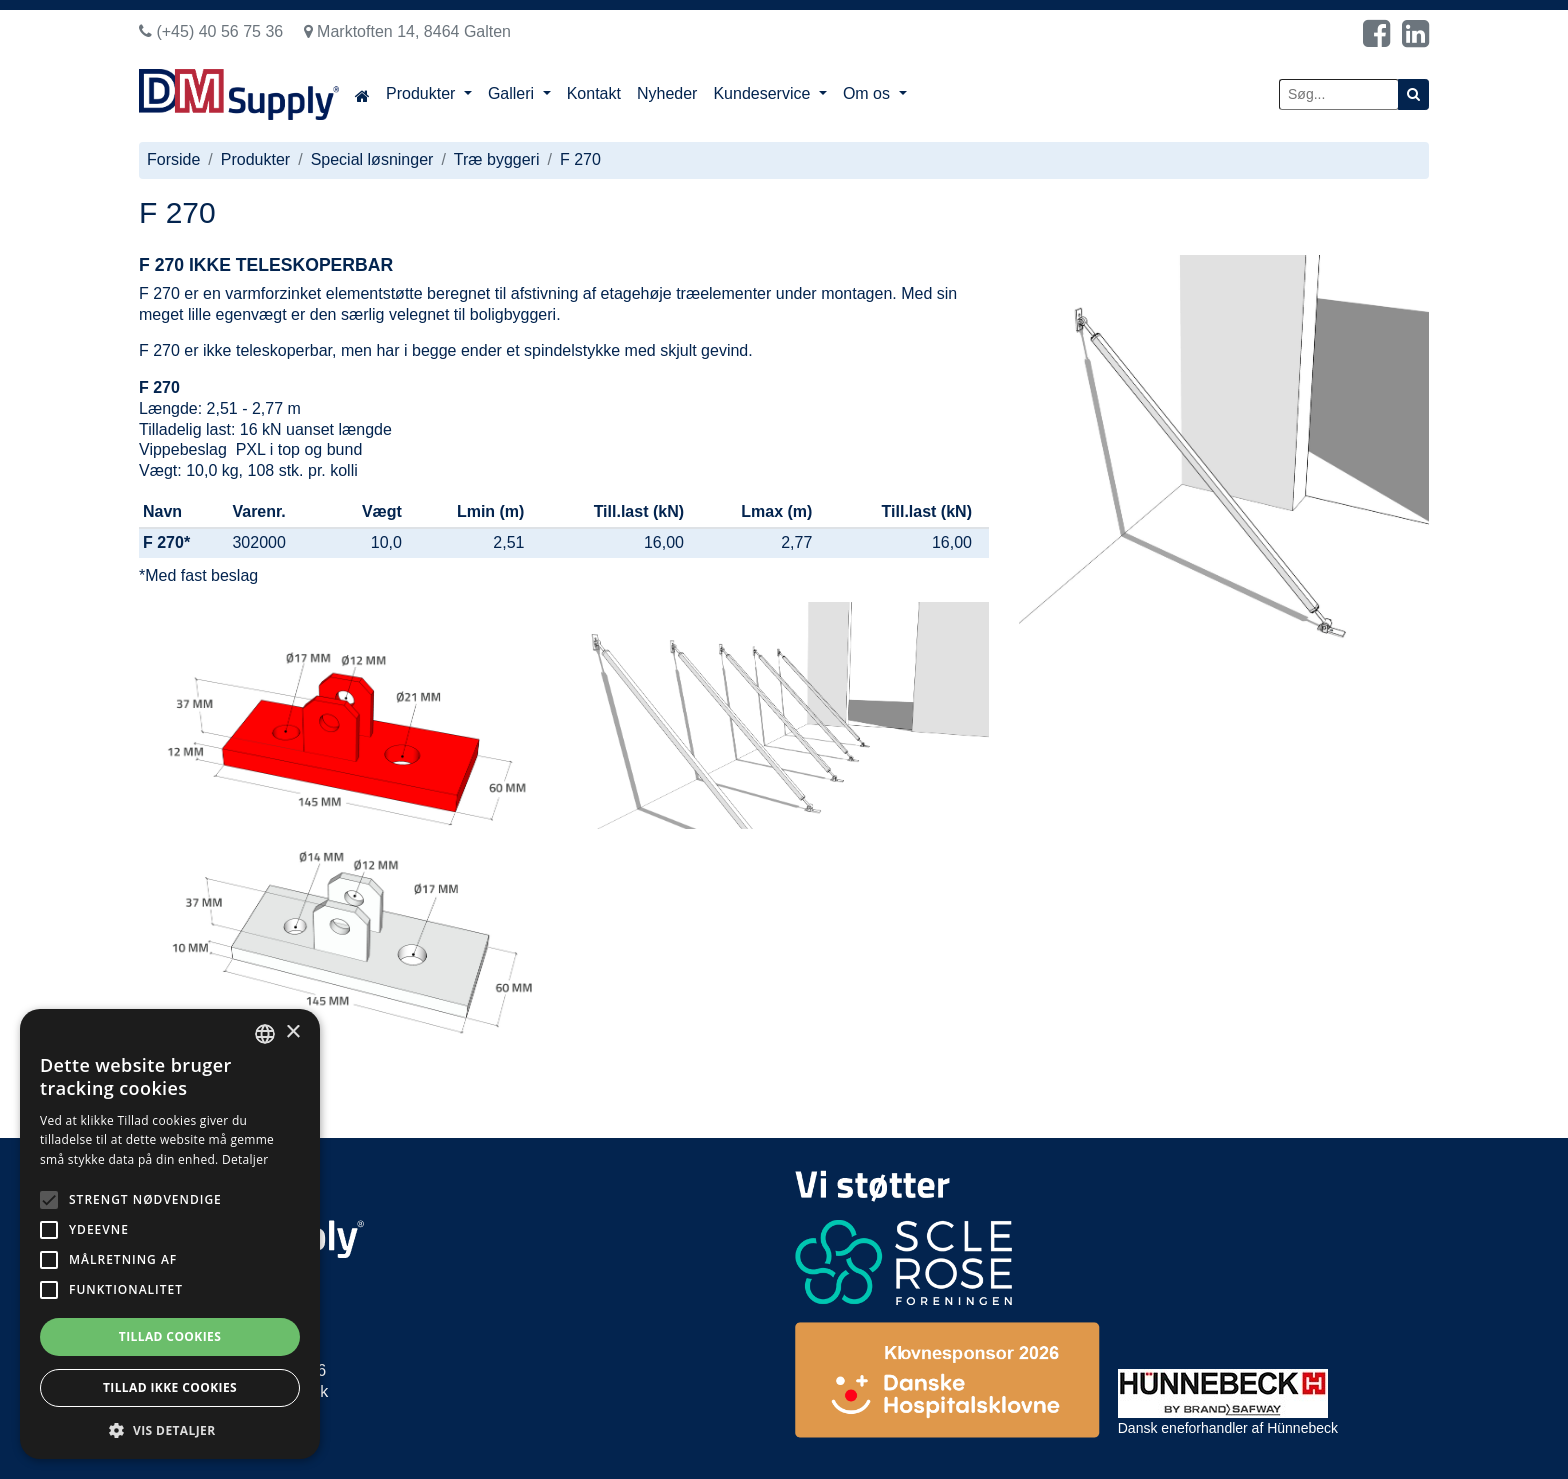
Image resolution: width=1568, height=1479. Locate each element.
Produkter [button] (423, 93)
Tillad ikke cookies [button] (170, 1387)
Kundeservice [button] (763, 93)
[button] (170, 1429)
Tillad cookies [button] (170, 1336)
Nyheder (667, 93)
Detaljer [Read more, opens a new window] (245, 1159)
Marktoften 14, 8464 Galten (407, 31)
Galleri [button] (513, 93)
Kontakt (594, 93)
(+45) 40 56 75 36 (211, 31)
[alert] (170, 1234)
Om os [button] (869, 93)
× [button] (292, 1032)
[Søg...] (1339, 94)
